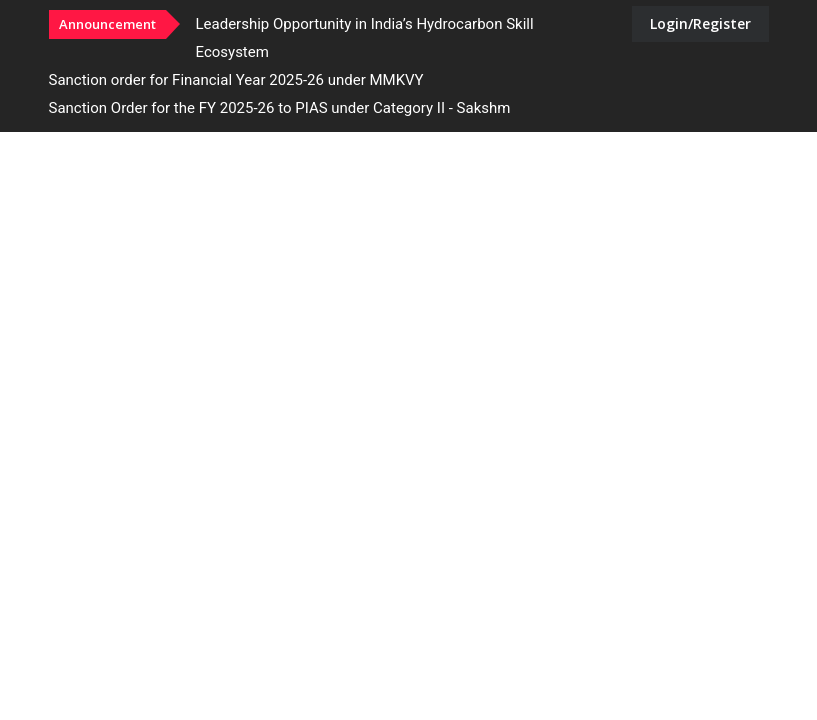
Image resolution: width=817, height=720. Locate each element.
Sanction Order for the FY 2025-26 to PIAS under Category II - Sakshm (280, 108)
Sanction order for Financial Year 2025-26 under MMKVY (236, 80)
